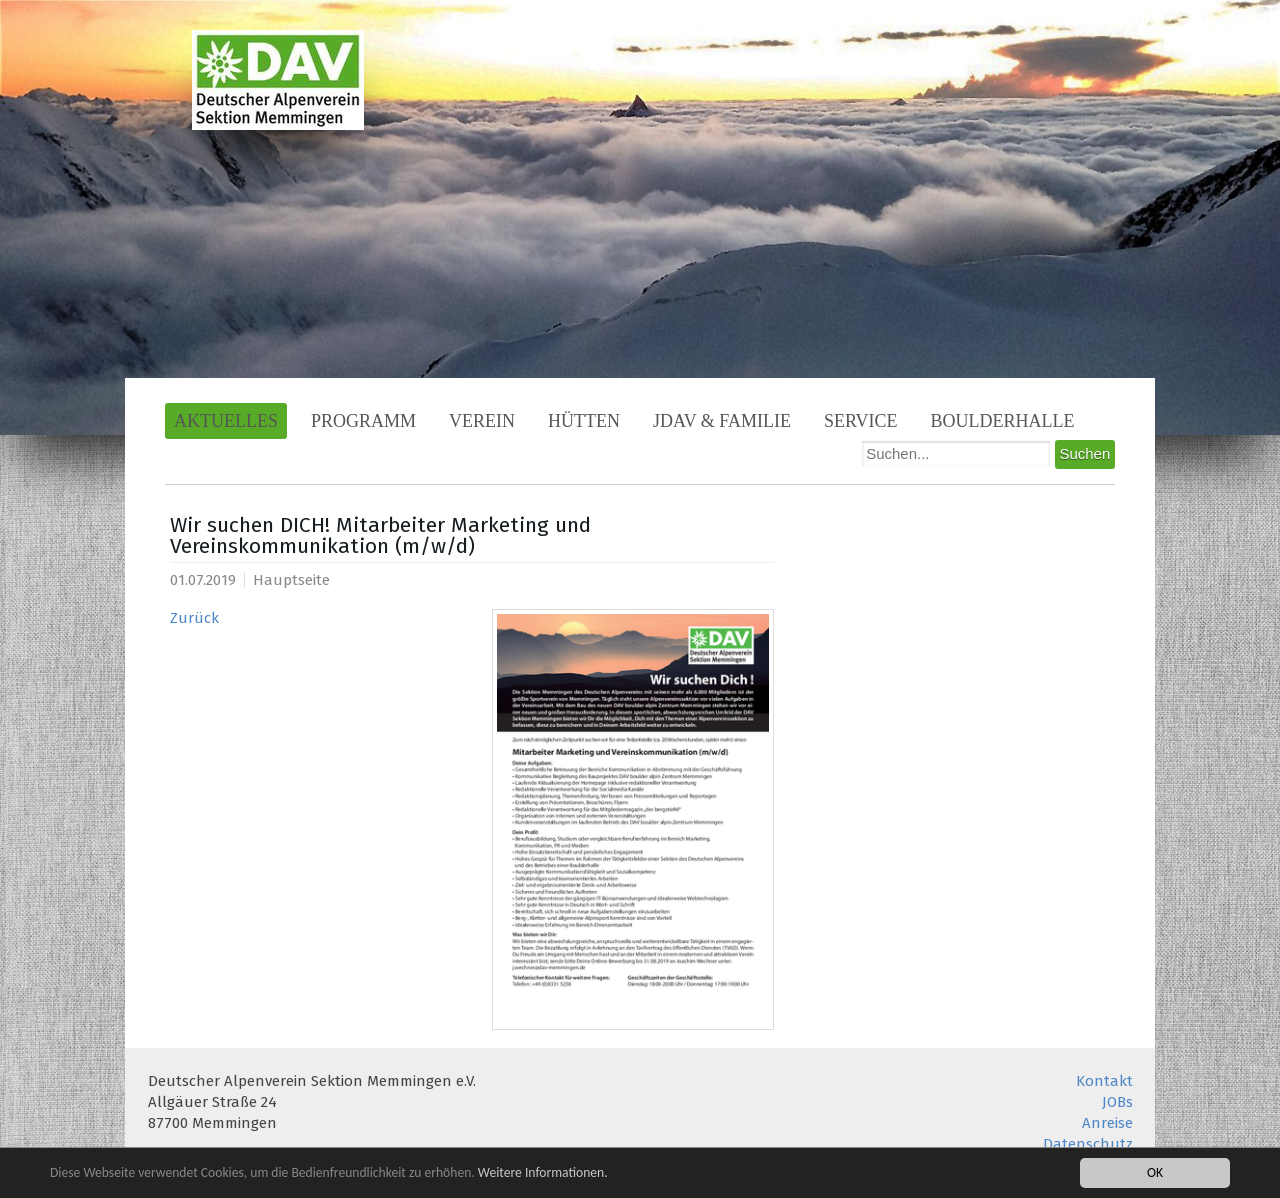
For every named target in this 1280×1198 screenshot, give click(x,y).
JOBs (1117, 1102)
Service (861, 421)
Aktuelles (226, 421)
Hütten (584, 421)
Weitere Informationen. (543, 1173)
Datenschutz (1088, 1144)
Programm (363, 421)
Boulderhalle (1003, 421)
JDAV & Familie (722, 421)
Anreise (1107, 1123)
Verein (482, 421)
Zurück (194, 618)
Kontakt (1104, 1081)
